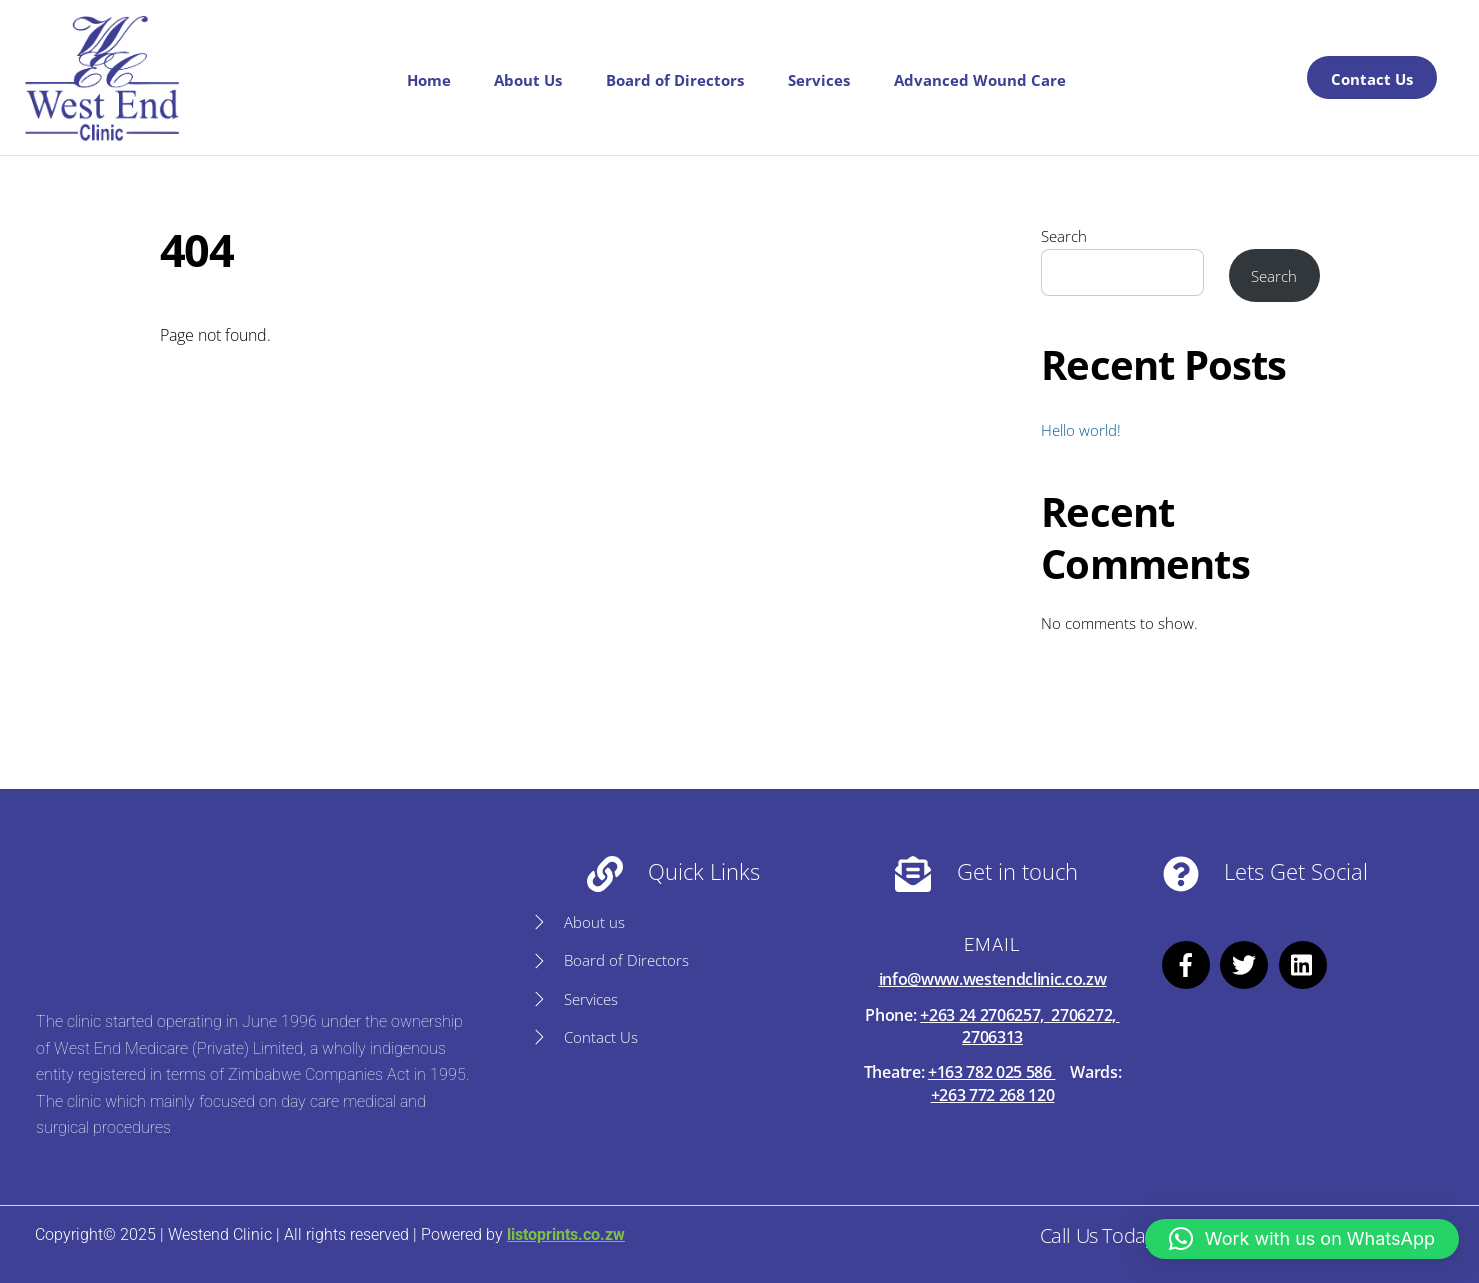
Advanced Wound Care (980, 80)
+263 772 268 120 (993, 1095)
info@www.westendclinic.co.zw (993, 979)
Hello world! (1081, 430)
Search (1064, 236)
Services (819, 80)
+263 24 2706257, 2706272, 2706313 (1019, 1026)
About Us (528, 80)
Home (429, 80)
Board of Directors (675, 80)
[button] (1302, 1239)
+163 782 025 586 (992, 1072)
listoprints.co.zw (566, 1234)
